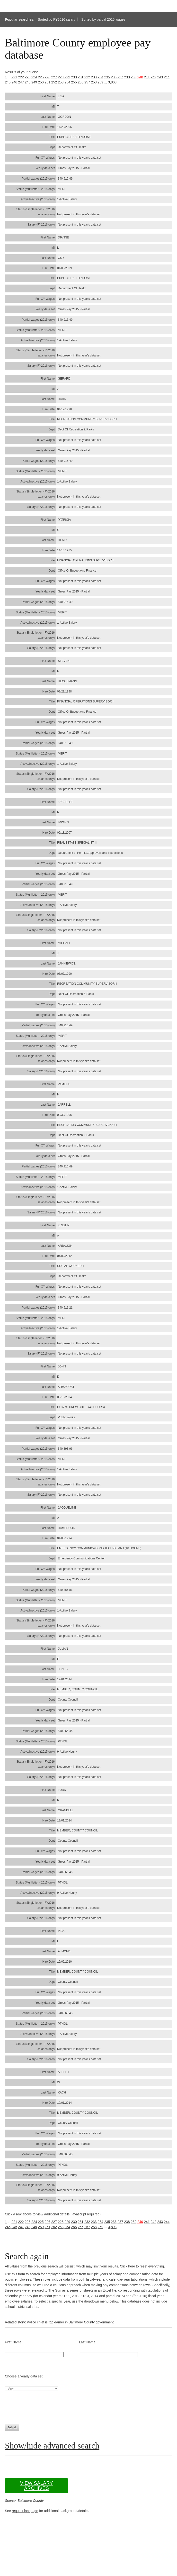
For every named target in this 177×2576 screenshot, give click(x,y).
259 (100, 82)
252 (54, 82)
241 (147, 77)
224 (34, 77)
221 (14, 77)
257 (87, 82)
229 (67, 77)
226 (47, 77)
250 (41, 82)
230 (74, 77)
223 (27, 77)
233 (94, 77)
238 (127, 77)
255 (74, 82)
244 (166, 77)
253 (60, 82)
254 (67, 82)
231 (80, 77)
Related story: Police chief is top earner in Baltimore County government (59, 2322)
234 (100, 77)
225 (41, 77)
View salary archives (36, 2485)
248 (27, 82)
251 (47, 82)
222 (21, 77)
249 (34, 82)
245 (7, 82)
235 (107, 77)
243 (160, 77)
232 (87, 77)
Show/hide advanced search (52, 2445)
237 (120, 77)
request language (25, 2511)
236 (113, 77)
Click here (127, 2266)
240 (140, 77)
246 (14, 82)
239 (133, 77)
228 (60, 77)
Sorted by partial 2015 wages (103, 19)
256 (80, 82)
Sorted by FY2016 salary (56, 19)
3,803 (112, 82)
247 (21, 82)
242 (153, 77)
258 (94, 82)
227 (54, 77)
